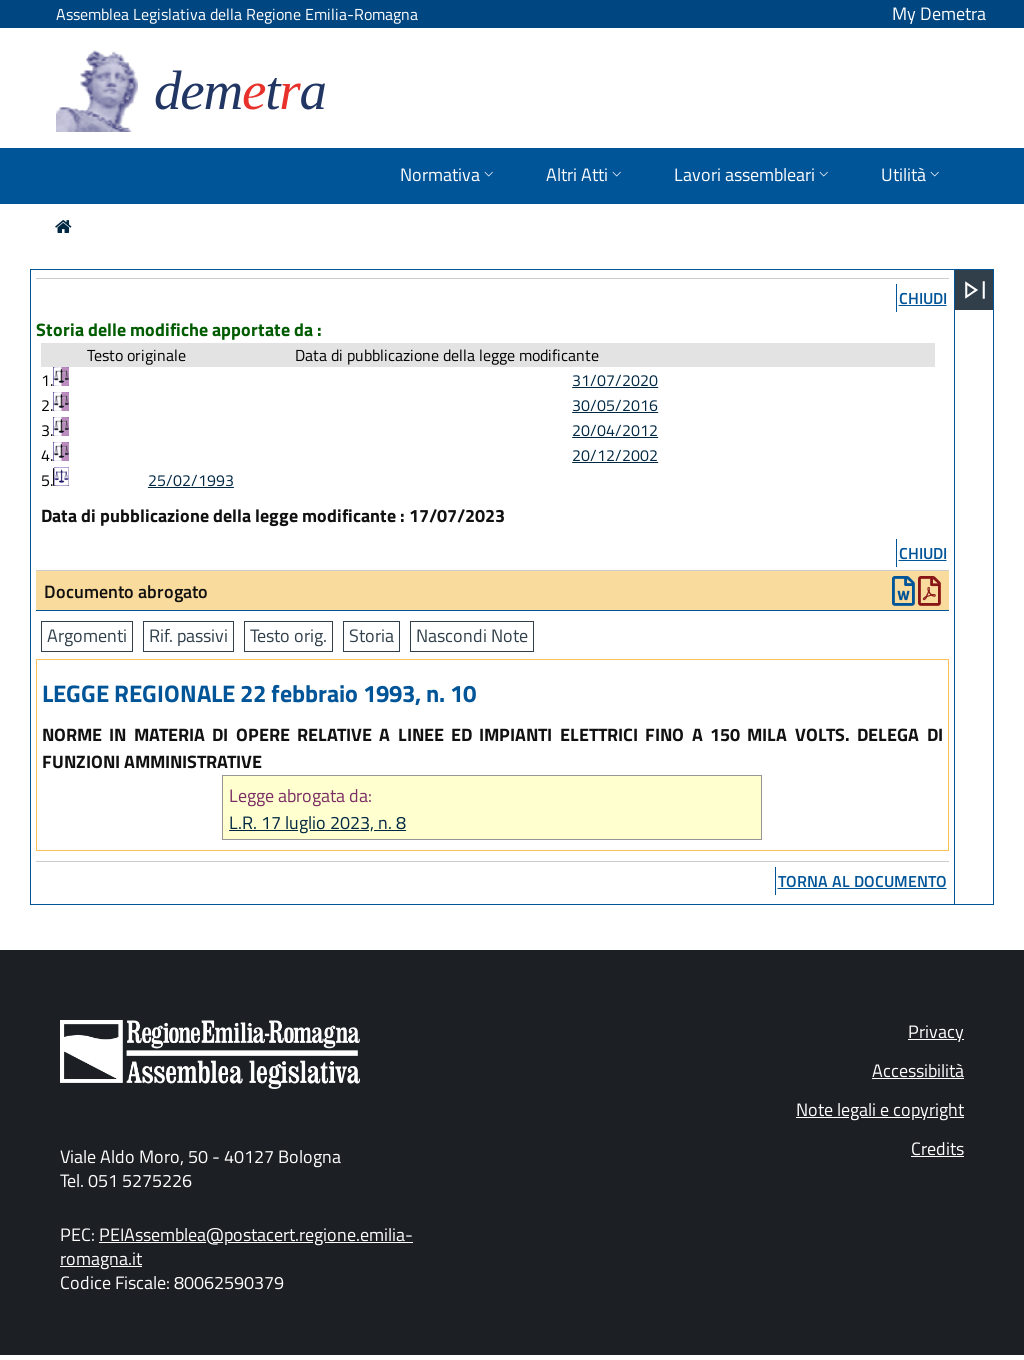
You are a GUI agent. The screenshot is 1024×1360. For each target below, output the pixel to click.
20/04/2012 (615, 430)
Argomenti (87, 635)
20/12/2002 (615, 455)
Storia (371, 635)
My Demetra (939, 13)
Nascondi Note (472, 635)
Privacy (936, 1031)
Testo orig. (288, 635)
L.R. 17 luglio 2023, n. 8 (317, 822)
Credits (937, 1148)
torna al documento (862, 881)
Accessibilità (918, 1070)
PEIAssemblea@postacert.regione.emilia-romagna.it (236, 1246)
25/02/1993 (191, 480)
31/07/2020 (615, 380)
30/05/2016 (615, 405)
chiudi (923, 298)
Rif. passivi (188, 635)
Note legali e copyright (880, 1109)
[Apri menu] (975, 290)
